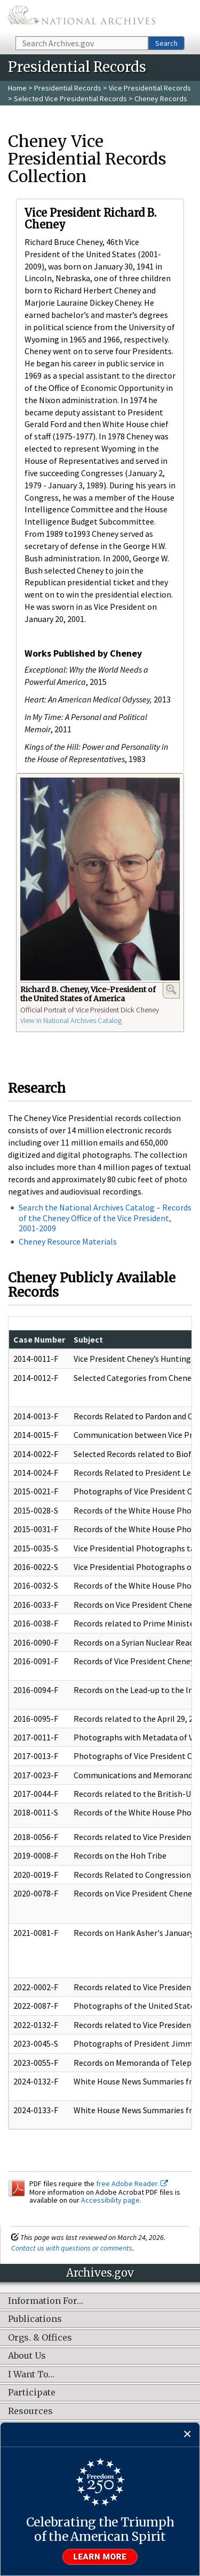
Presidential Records (67, 88)
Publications (35, 2319)
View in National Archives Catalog (71, 1020)
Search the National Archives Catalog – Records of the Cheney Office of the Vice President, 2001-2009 (105, 1217)
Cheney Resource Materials (68, 1241)
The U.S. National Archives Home (81, 17)
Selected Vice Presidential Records (70, 98)
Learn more (100, 2557)
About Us (27, 2356)
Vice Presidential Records (150, 88)
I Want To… (31, 2374)
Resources (30, 2411)
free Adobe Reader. (132, 2183)
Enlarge (171, 989)
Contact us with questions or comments (71, 2248)
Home (17, 88)
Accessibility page (110, 2200)
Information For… (45, 2301)
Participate (31, 2393)
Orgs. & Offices (40, 2338)
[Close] (187, 2434)
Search (166, 43)
